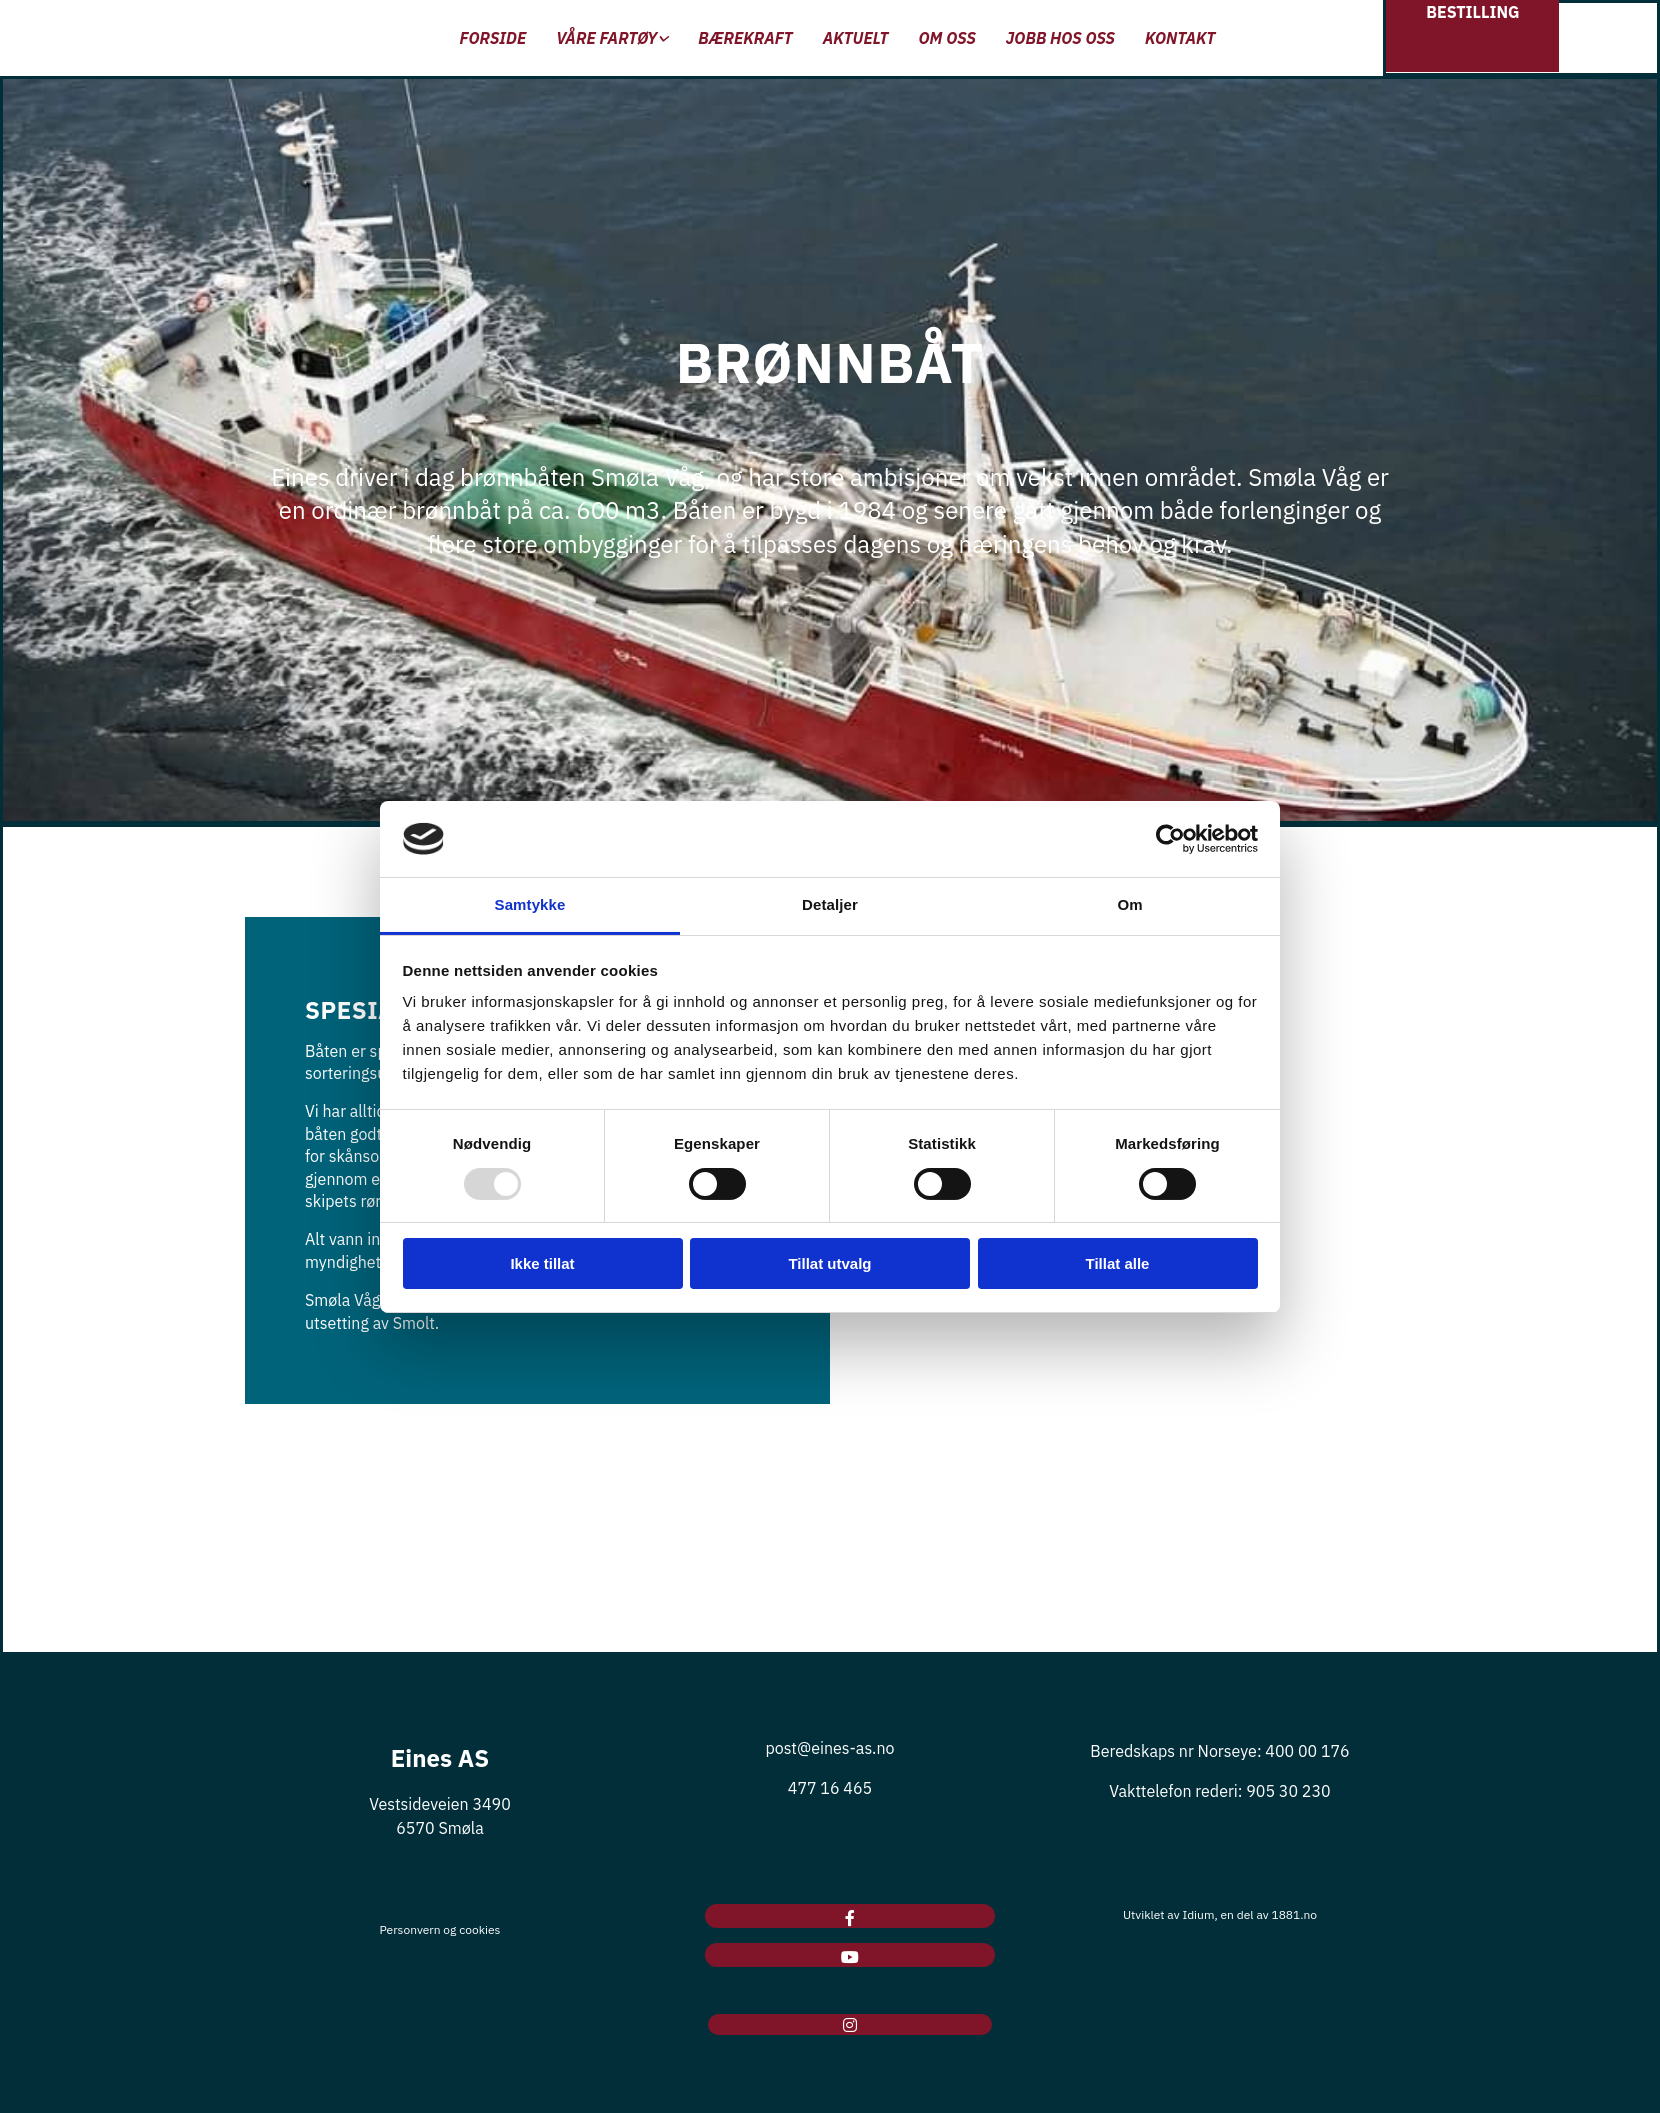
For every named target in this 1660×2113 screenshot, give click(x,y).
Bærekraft (745, 38)
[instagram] (850, 2025)
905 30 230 (1288, 1791)
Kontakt (1180, 38)
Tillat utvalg (829, 1263)
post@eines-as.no (829, 1748)
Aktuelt (856, 38)
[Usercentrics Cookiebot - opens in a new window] (1170, 839)
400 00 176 (1307, 1751)
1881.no (1294, 1914)
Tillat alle (1118, 1263)
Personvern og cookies (440, 1929)
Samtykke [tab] (530, 904)
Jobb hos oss (1060, 38)
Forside (493, 38)
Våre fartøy (606, 38)
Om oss (946, 38)
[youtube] (850, 1957)
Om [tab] (1129, 904)
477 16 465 (830, 1788)
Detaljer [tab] (830, 904)
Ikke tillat (542, 1263)
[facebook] (850, 1918)
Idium (1198, 1914)
